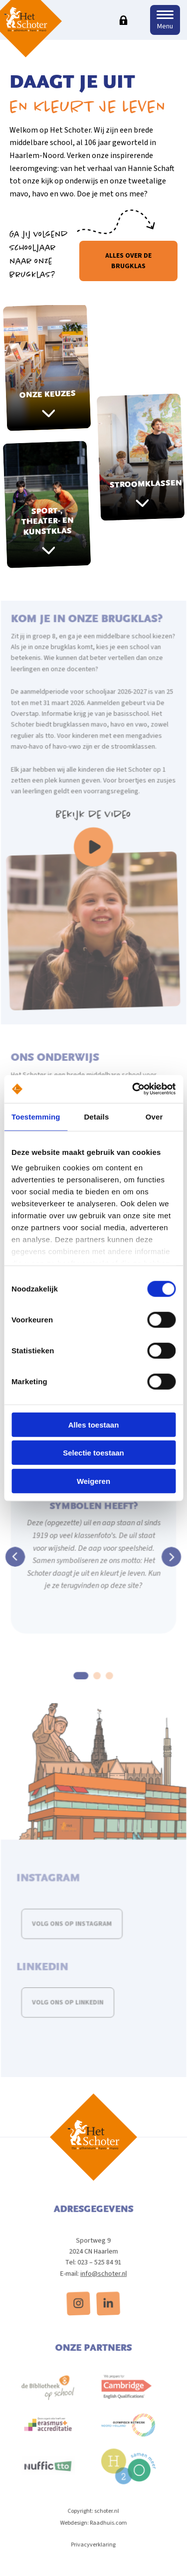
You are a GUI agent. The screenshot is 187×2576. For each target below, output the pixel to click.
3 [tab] (109, 1682)
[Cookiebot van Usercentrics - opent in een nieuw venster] (133, 1089)
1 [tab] (81, 1682)
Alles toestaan (93, 1424)
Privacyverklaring (94, 2557)
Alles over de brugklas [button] (128, 261)
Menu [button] (165, 26)
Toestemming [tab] (35, 1116)
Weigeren (93, 1480)
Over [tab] (154, 1116)
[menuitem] (79, 2315)
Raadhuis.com (108, 2536)
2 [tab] (97, 1682)
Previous (16, 1565)
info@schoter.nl (103, 2286)
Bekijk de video (93, 836)
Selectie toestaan (93, 1453)
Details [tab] (96, 1116)
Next (170, 1565)
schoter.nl (106, 2524)
